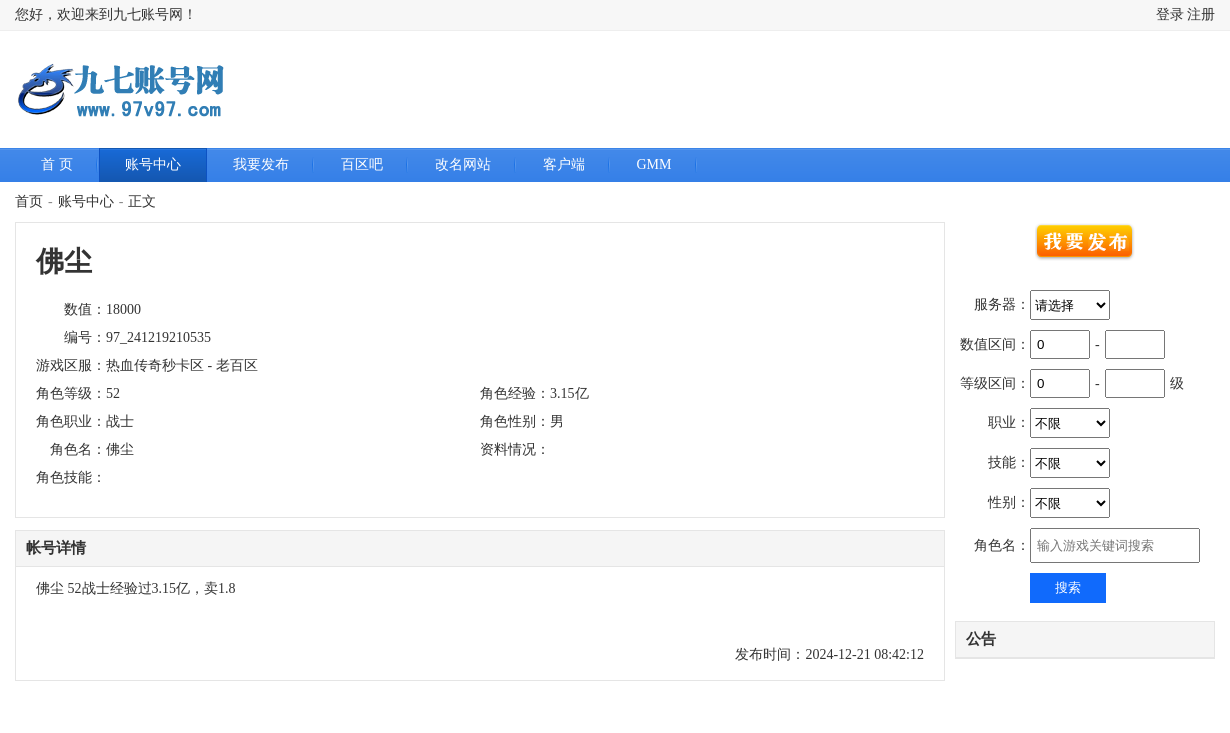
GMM (654, 164)
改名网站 (463, 164)
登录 (1170, 14)
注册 (1201, 14)
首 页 (57, 164)
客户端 (564, 164)
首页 (29, 201)
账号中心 (153, 164)
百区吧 (362, 164)
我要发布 (261, 164)
